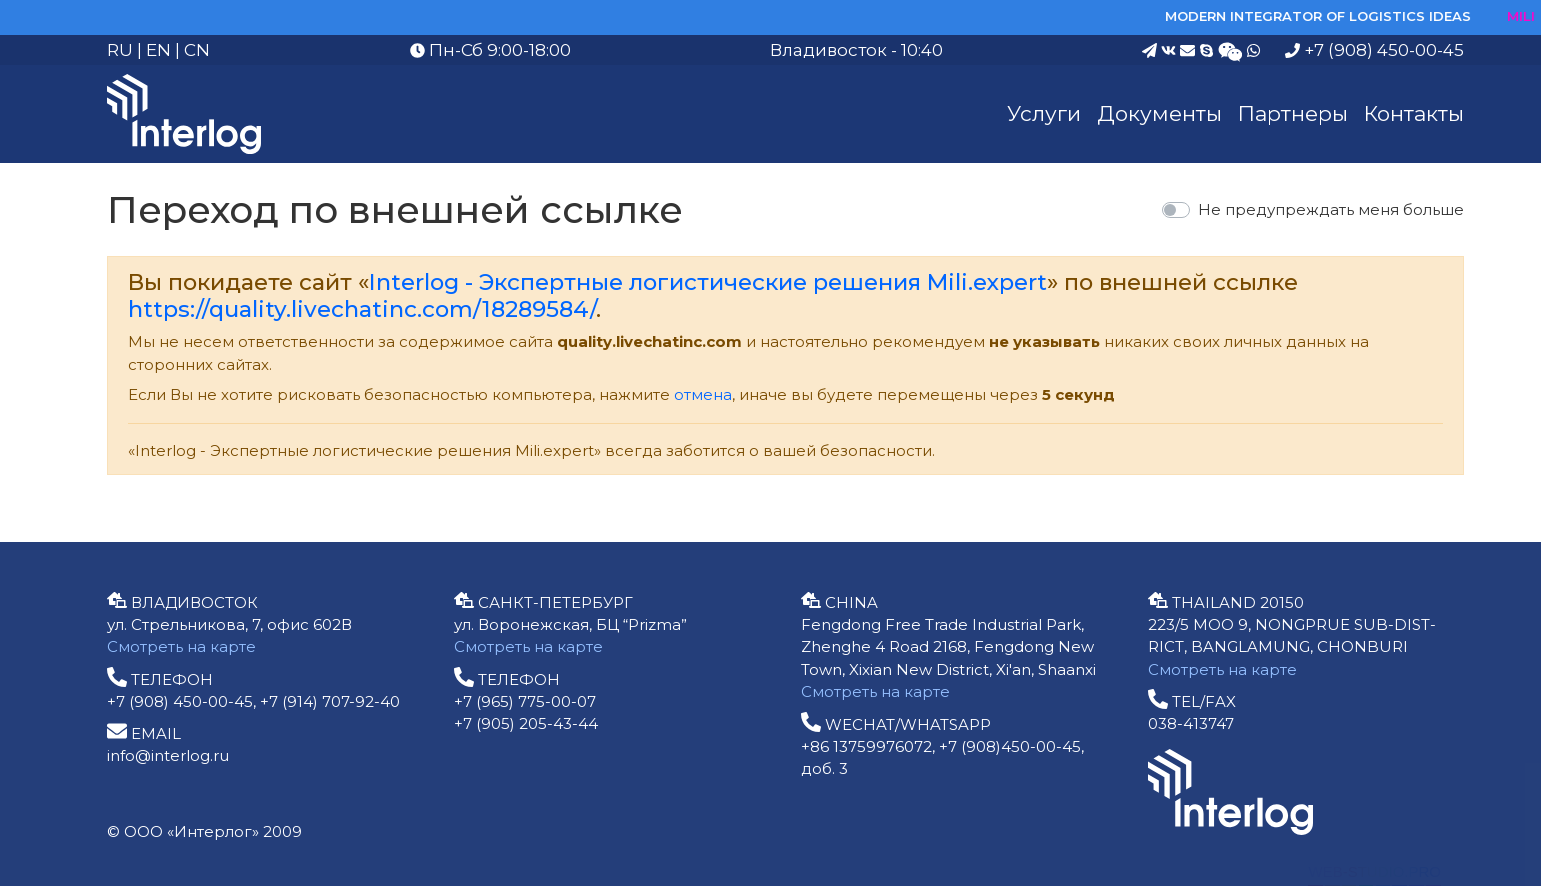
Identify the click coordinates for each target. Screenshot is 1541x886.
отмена (703, 394)
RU (120, 50)
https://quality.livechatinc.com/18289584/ (362, 309)
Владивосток (828, 50)
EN (158, 50)
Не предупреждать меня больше (1331, 209)
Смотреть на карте (181, 646)
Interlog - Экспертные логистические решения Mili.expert (708, 282)
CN (197, 50)
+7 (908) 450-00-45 (1374, 50)
